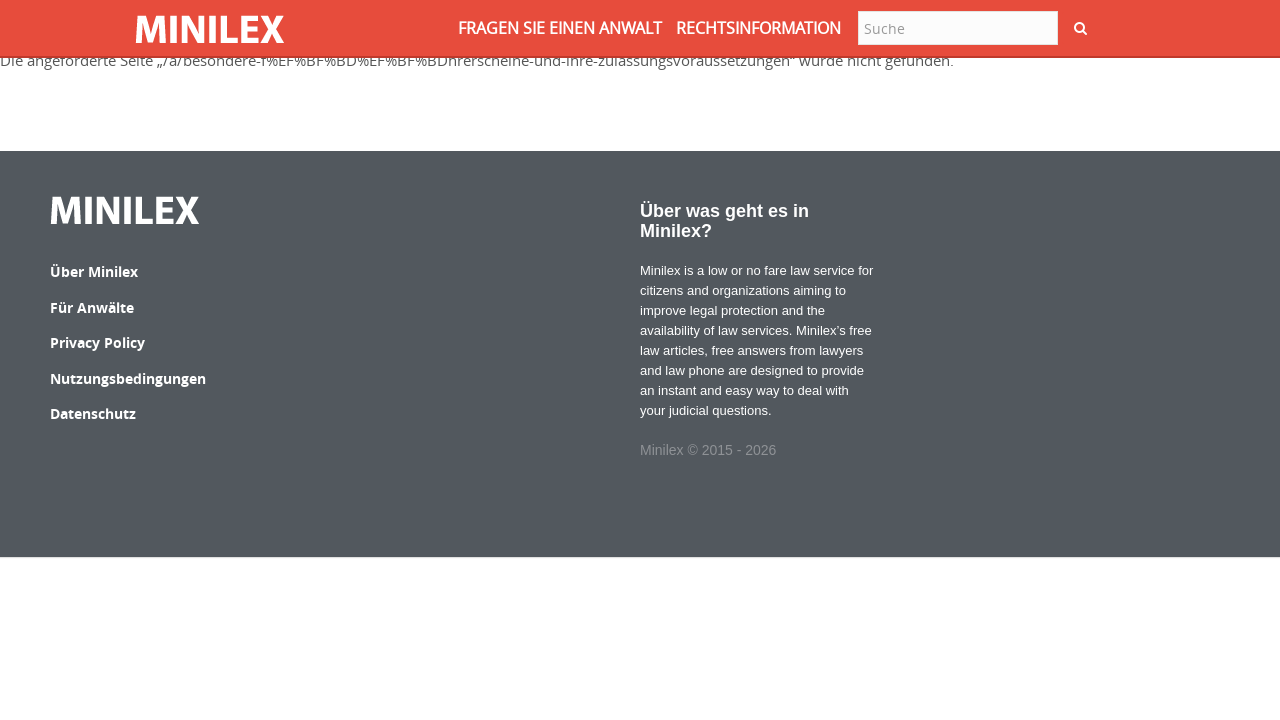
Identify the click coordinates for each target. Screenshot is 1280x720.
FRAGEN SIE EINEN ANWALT (560, 28)
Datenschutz (93, 413)
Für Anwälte (92, 307)
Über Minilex (94, 271)
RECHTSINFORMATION (758, 28)
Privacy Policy (97, 342)
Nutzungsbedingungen (128, 378)
